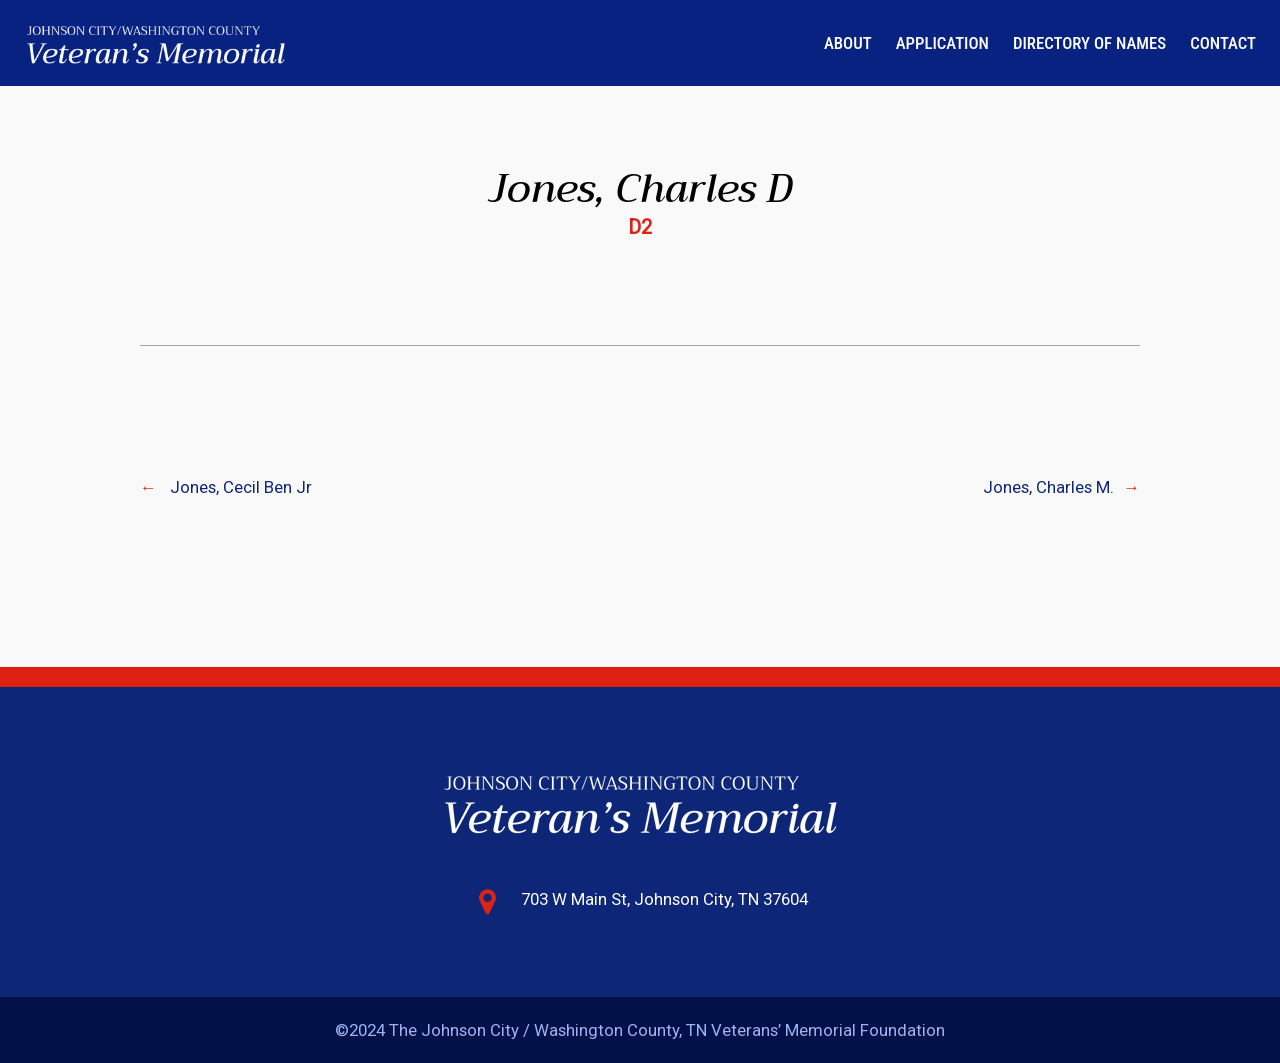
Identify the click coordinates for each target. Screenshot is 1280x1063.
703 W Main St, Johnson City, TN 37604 (664, 899)
